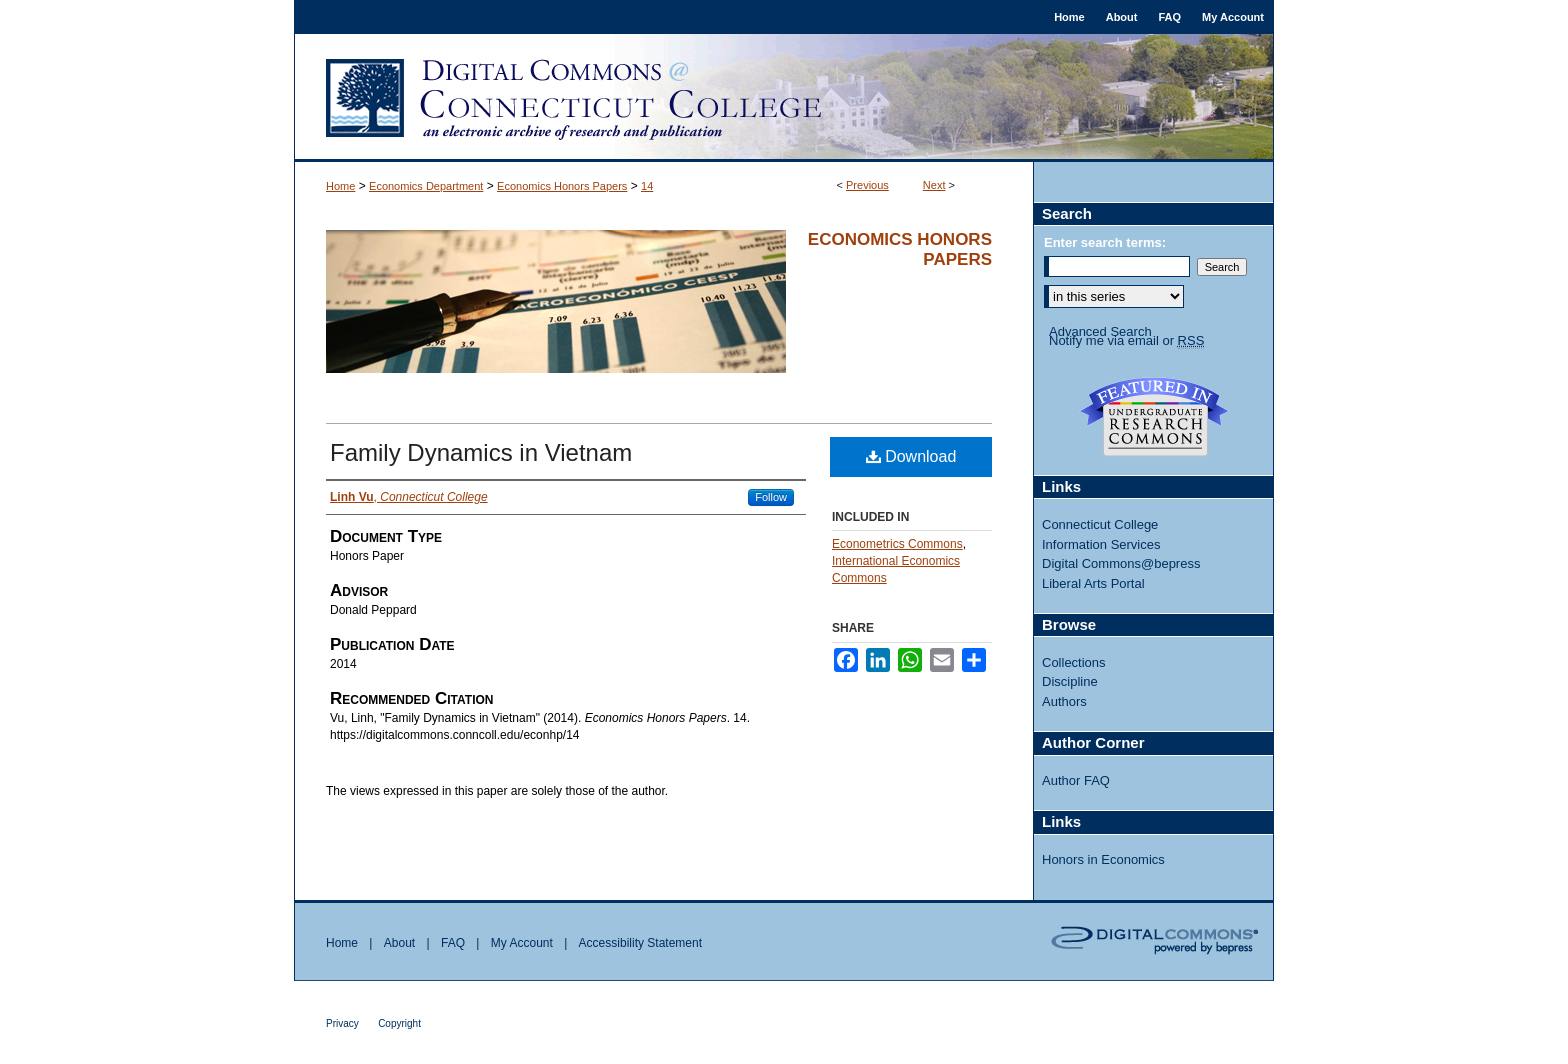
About (399, 943)
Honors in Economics (1103, 859)
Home (340, 186)
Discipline (1070, 681)
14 (647, 186)
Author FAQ (1076, 780)
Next (934, 185)
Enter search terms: (1105, 242)
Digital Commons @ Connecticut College (784, 98)
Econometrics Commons (897, 544)
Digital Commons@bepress (1121, 563)
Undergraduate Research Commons (1154, 417)
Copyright (399, 1023)
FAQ (453, 943)
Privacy (342, 1023)
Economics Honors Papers (562, 186)
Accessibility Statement (640, 943)
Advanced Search (1100, 331)
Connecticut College (1100, 524)
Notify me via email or (1126, 341)
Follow (771, 497)
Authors (1064, 701)
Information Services (1101, 544)
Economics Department (426, 186)
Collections (1074, 662)
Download (911, 456)
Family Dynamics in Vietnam (481, 452)
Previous (867, 185)
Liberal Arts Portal (1093, 583)
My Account (522, 943)
